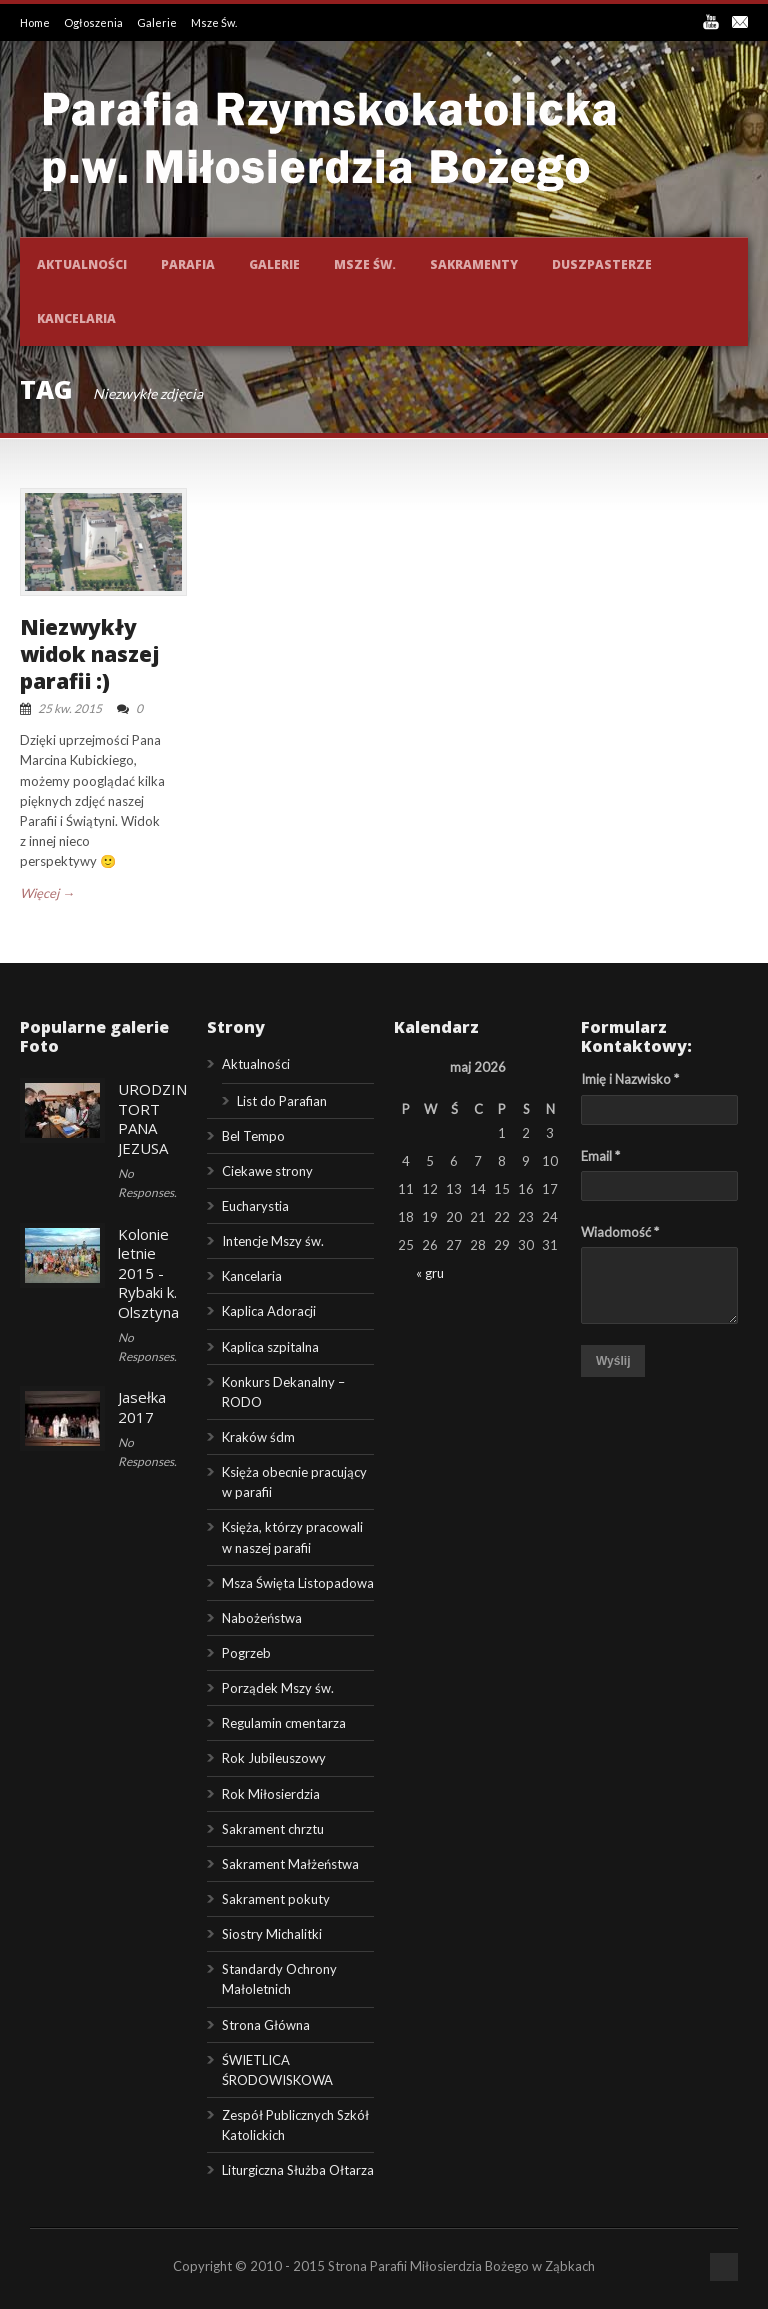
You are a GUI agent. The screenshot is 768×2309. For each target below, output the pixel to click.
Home (36, 22)
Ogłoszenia (94, 22)
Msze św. (365, 264)
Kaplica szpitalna (270, 1347)
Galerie (158, 22)
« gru (430, 1273)
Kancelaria (76, 318)
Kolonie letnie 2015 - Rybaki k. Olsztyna (148, 1273)
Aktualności (82, 264)
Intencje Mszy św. (273, 1241)
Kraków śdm (258, 1437)
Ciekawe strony (267, 1171)
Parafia (188, 264)
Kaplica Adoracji (269, 1311)
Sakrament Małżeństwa (290, 1864)
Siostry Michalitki (272, 1934)
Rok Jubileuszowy (274, 1758)
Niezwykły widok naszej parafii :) (90, 654)
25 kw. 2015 (70, 708)
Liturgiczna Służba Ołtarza (298, 2170)
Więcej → (47, 893)
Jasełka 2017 (142, 1407)
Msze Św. (214, 22)
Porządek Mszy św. (278, 1688)
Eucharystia (255, 1206)
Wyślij (613, 1361)
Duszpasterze (602, 264)
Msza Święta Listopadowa (298, 1583)
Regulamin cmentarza (284, 1723)
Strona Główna (266, 2025)
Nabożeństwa (262, 1618)
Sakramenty (474, 264)
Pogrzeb (246, 1653)
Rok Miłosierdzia (271, 1794)
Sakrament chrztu (273, 1829)
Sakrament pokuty (276, 1899)
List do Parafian (282, 1101)
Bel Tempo (253, 1136)
